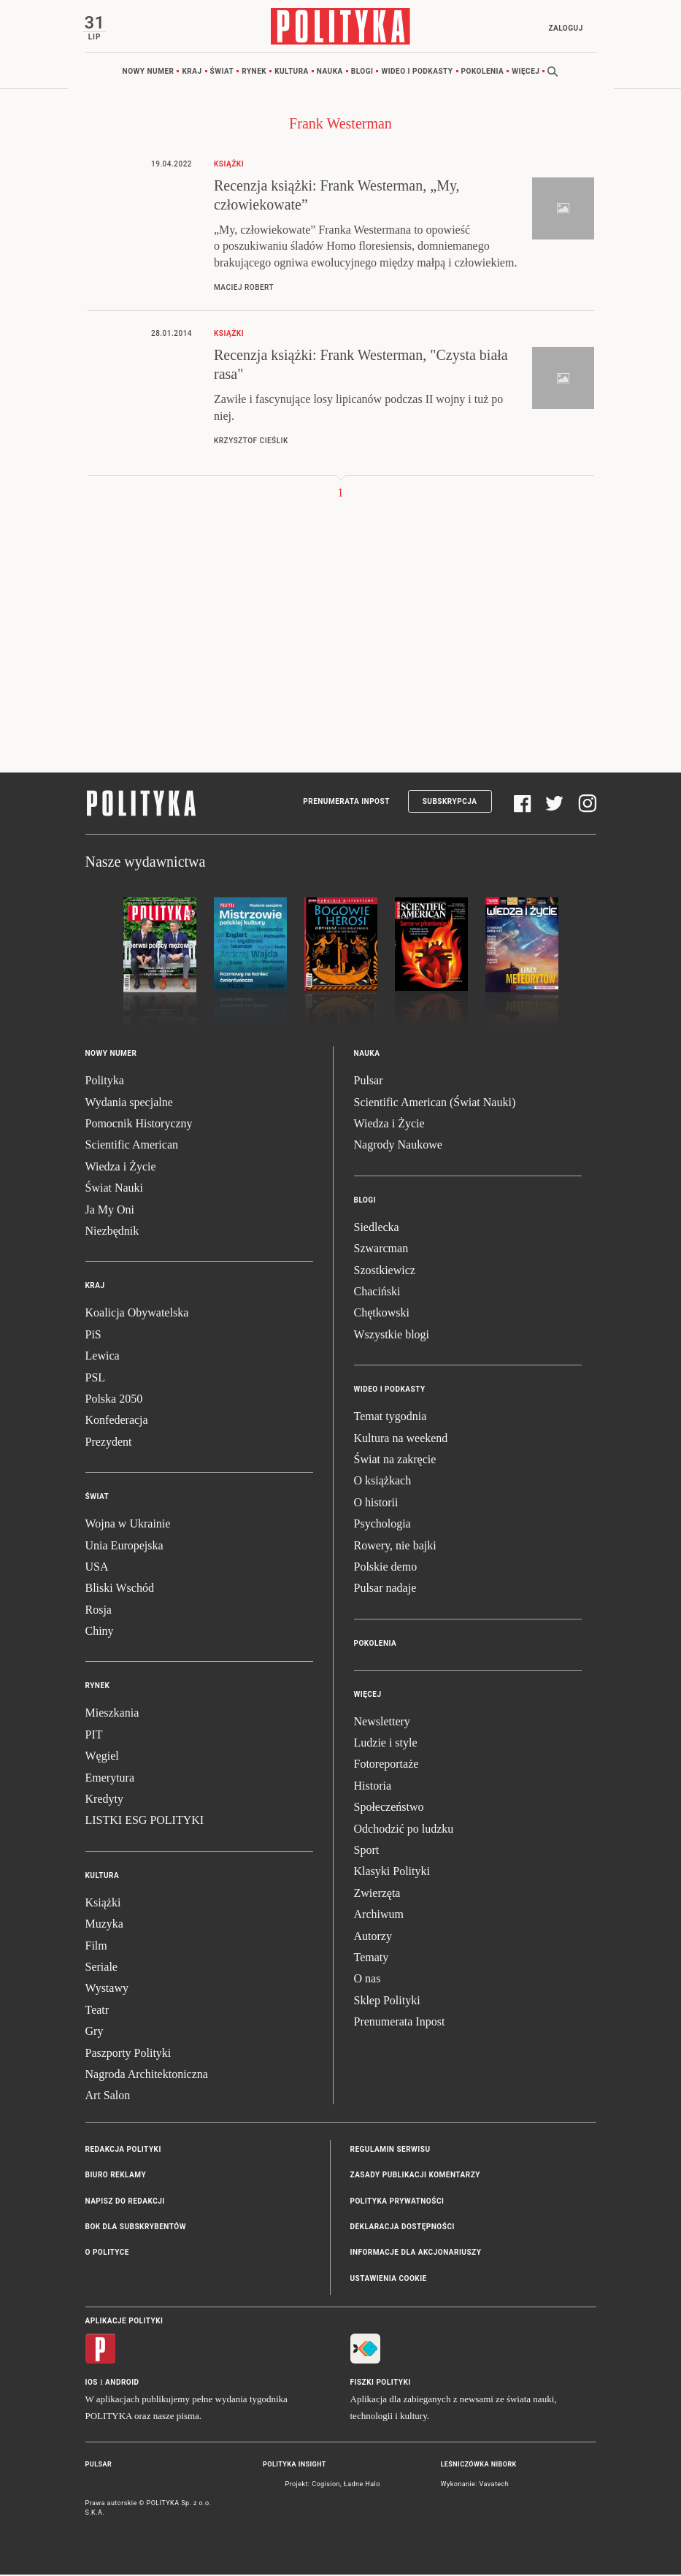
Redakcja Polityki (123, 2151)
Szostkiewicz (384, 1271)
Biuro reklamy (116, 2177)
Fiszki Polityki (380, 2384)
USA (97, 1568)
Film (96, 1947)
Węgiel (102, 1758)
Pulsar (368, 1082)
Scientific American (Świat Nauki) (435, 1103)
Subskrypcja (450, 804)
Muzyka (104, 1926)
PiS (93, 1336)
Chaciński (377, 1293)
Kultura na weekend (401, 1439)
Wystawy (106, 1990)
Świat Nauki (114, 1190)
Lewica (102, 1358)
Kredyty (104, 1801)
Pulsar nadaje (385, 1590)
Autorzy (373, 1937)
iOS (91, 2384)
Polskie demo (386, 1568)
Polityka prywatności (397, 2203)
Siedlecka (376, 1228)
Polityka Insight (294, 2466)
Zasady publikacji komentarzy (415, 2177)
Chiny (99, 1633)
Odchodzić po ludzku (404, 1830)
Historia (373, 1787)
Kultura (291, 73)
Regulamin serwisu (390, 2151)
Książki (103, 1904)
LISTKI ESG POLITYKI (144, 1822)
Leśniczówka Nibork (479, 2466)
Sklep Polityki (387, 2002)
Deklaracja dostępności (402, 2228)
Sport (367, 1852)
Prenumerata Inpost (346, 804)
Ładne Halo (362, 2485)
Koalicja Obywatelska (137, 1314)
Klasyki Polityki (392, 1873)
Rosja (98, 1611)
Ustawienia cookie (388, 2280)
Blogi (362, 73)
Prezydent (108, 1443)
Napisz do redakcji (125, 2203)
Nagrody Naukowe (398, 1147)
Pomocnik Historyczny (139, 1125)
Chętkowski (381, 1314)
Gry (94, 2033)
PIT (94, 1736)
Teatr (97, 2011)
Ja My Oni (110, 1211)
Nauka (330, 73)
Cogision (326, 2485)
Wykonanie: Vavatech (475, 2485)
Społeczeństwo (389, 1809)
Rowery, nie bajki (395, 1547)
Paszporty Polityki (128, 2054)
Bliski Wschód (119, 1590)
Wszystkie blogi (392, 1336)
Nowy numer (148, 73)
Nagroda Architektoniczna (146, 2075)
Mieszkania (112, 1715)
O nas (367, 1980)
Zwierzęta (377, 1894)
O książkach (383, 1482)
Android (122, 2384)
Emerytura (110, 1779)
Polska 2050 (114, 1400)
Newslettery (382, 1723)
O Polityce (107, 2254)
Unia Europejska (124, 1547)
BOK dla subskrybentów (135, 2228)
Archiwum (379, 1916)
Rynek (254, 73)
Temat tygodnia (390, 1418)
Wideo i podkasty (417, 73)
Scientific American (132, 1147)
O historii (376, 1504)
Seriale (101, 1969)
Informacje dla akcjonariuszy (416, 2254)
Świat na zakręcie (395, 1460)
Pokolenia (482, 73)
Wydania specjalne (129, 1103)
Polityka (104, 1082)
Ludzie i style (386, 1745)
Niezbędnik (112, 1233)
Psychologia (382, 1525)
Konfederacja (116, 1422)
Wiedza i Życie (120, 1168)
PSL (95, 1379)
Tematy (371, 1959)
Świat (222, 73)
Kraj (191, 73)
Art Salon (108, 2097)
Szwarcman (381, 1250)
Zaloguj (564, 28)
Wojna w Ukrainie (128, 1525)
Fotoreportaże (386, 1766)
